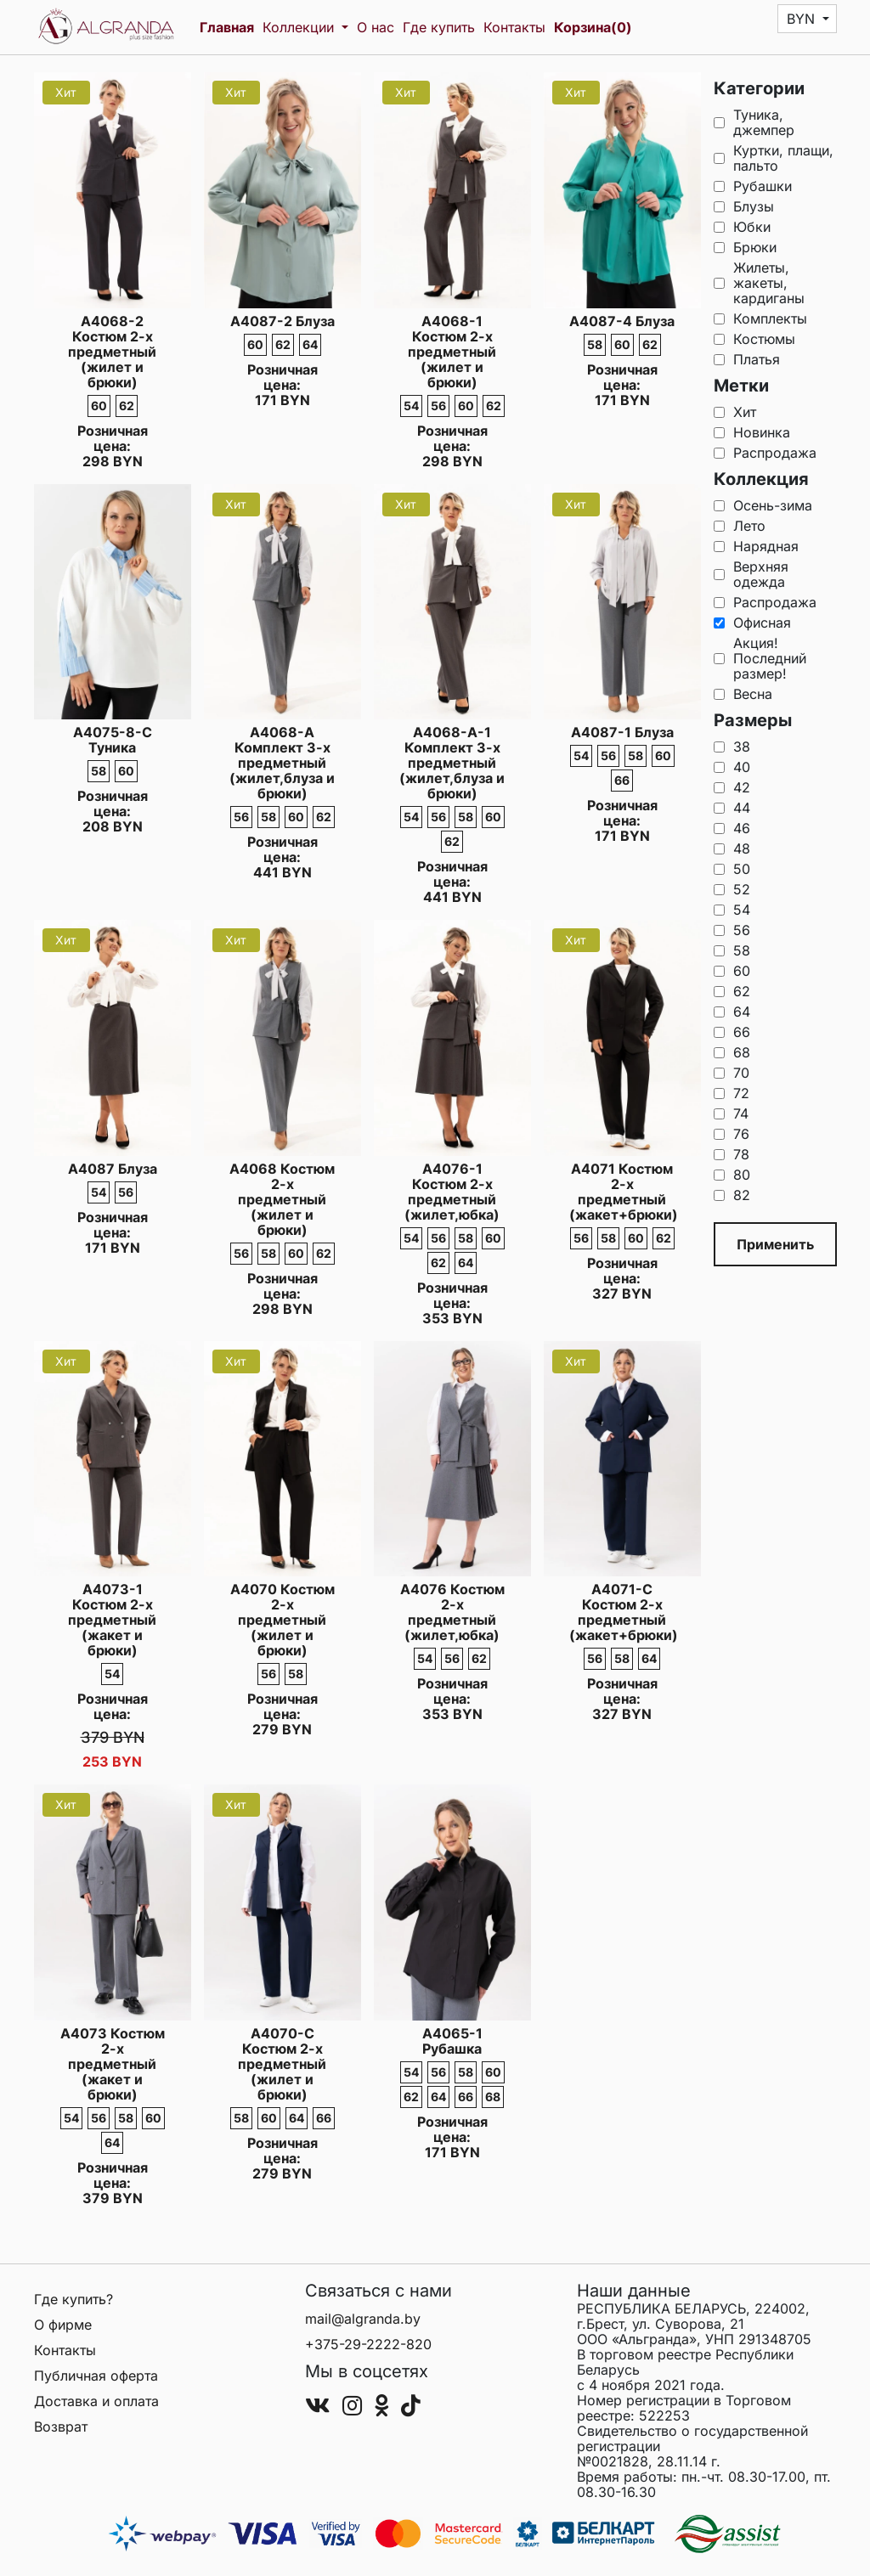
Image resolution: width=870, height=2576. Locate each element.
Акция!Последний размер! (760, 658)
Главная (227, 27)
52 (732, 889)
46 (732, 828)
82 (732, 1195)
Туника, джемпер (754, 122)
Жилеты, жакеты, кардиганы (759, 283)
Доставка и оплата (96, 2401)
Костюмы (754, 339)
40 (732, 767)
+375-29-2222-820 (368, 2344)
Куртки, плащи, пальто (773, 158)
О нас (375, 27)
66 (732, 1032)
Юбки (742, 226)
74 (731, 1113)
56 (732, 930)
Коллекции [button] (300, 27)
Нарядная (756, 546)
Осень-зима (763, 505)
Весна (743, 694)
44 (732, 807)
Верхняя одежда (751, 574)
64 (732, 1011)
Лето (739, 525)
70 (731, 1072)
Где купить (439, 27)
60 (732, 970)
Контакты (514, 27)
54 (732, 909)
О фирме (63, 2324)
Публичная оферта (96, 2375)
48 (732, 848)
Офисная (752, 622)
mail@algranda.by (363, 2318)
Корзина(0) (593, 27)
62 (732, 991)
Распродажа (765, 452)
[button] (808, 18)
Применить (775, 1244)
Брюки (745, 247)
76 (731, 1133)
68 (732, 1052)
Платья (747, 359)
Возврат (61, 2426)
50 (732, 869)
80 (732, 1174)
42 (732, 787)
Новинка (752, 432)
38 (732, 746)
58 (732, 950)
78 (731, 1154)
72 (731, 1093)
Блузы (744, 206)
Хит (735, 412)
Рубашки (753, 186)
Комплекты (760, 318)
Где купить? (73, 2299)
